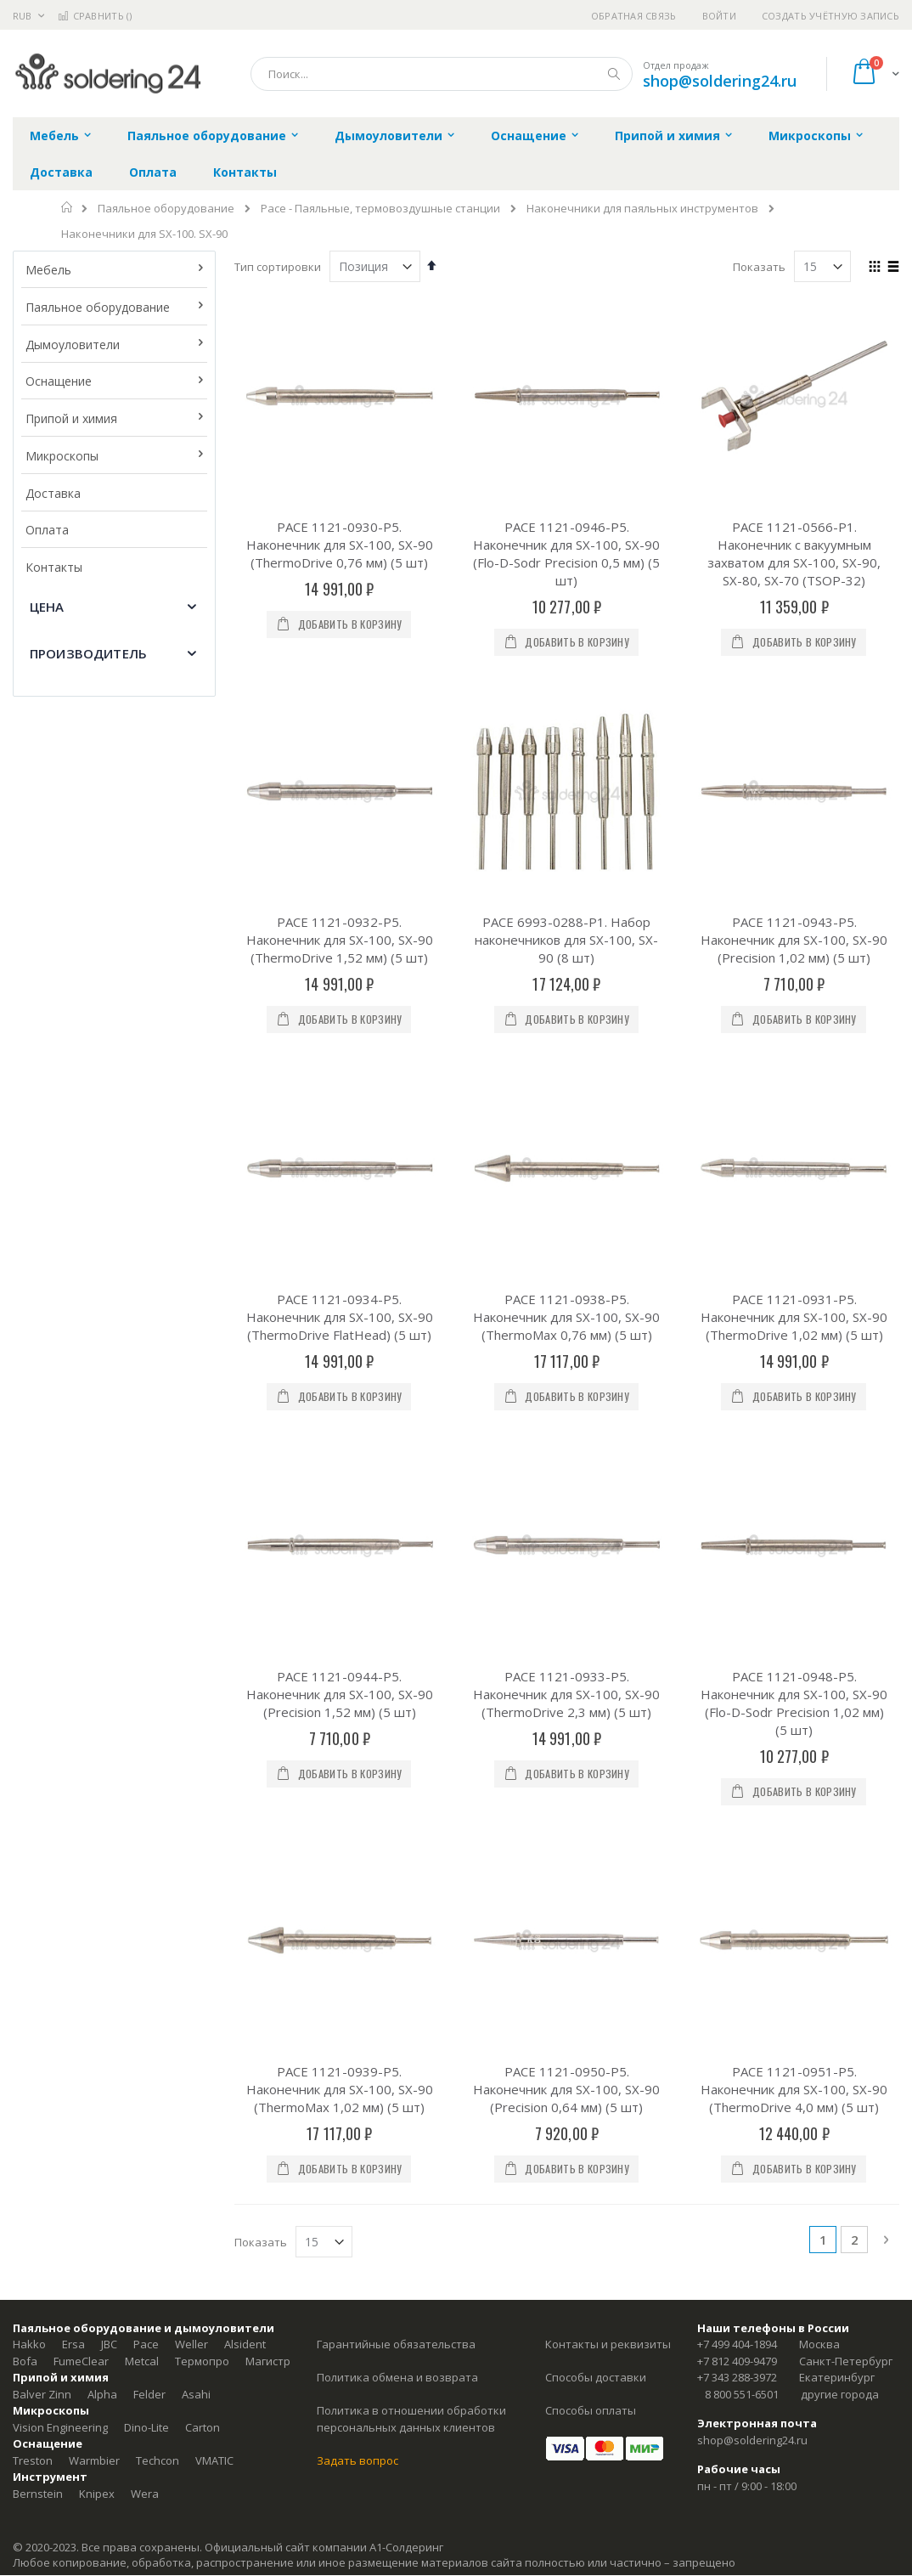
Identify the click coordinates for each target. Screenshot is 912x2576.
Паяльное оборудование (166, 208)
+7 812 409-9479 (737, 1689)
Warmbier (94, 1788)
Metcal (142, 1689)
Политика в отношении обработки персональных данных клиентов (411, 1747)
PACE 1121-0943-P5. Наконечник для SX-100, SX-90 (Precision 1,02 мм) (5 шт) (794, 771)
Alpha (102, 1722)
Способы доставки (595, 1706)
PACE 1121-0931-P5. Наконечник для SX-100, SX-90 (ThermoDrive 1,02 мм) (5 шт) (794, 981)
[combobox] (442, 74)
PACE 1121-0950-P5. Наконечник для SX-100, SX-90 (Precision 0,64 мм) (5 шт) (566, 1417)
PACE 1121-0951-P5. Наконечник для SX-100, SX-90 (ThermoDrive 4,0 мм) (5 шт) (794, 1417)
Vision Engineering (60, 1755)
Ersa (73, 1673)
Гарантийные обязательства (396, 1673)
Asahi (196, 1722)
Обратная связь (634, 15)
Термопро (202, 1689)
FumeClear (81, 1689)
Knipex (97, 1821)
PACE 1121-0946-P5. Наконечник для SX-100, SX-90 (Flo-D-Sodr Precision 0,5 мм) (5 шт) (566, 553)
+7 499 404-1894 (737, 1673)
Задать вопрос (357, 1788)
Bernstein (38, 1821)
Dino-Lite (146, 1755)
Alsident (245, 1673)
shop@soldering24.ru (720, 81)
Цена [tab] (47, 606)
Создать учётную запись (830, 15)
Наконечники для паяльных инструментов (642, 208)
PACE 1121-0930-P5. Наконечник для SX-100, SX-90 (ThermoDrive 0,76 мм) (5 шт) (339, 544)
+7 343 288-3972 (737, 1706)
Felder (149, 1722)
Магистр (267, 1689)
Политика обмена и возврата (397, 1706)
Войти (719, 15)
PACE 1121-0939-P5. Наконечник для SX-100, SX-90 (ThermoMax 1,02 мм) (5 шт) (339, 1417)
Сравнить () (94, 15)
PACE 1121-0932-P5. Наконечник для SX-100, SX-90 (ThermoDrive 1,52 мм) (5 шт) (339, 771)
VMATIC (214, 1788)
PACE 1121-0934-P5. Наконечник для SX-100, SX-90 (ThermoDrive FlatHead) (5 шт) (339, 981)
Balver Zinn (42, 1722)
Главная (67, 207)
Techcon (157, 1788)
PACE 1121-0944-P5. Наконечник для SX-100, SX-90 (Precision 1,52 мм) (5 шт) (339, 1190)
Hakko (29, 1673)
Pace (146, 1673)
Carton (202, 1755)
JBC (109, 1673)
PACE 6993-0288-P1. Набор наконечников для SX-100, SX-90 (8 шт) (566, 771)
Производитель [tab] (88, 653)
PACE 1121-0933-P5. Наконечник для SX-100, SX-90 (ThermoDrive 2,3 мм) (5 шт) (566, 1190)
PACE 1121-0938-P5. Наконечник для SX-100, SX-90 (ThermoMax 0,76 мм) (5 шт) (566, 981)
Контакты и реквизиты (608, 1673)
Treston (33, 1788)
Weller (191, 1673)
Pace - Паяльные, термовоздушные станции (380, 208)
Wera (145, 1821)
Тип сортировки (277, 266)
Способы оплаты (590, 1739)
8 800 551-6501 (742, 1722)
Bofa (25, 1689)
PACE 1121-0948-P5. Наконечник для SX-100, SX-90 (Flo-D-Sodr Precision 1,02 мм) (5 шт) (794, 1199)
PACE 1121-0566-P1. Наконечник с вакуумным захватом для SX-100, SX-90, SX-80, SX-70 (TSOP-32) (794, 553)
